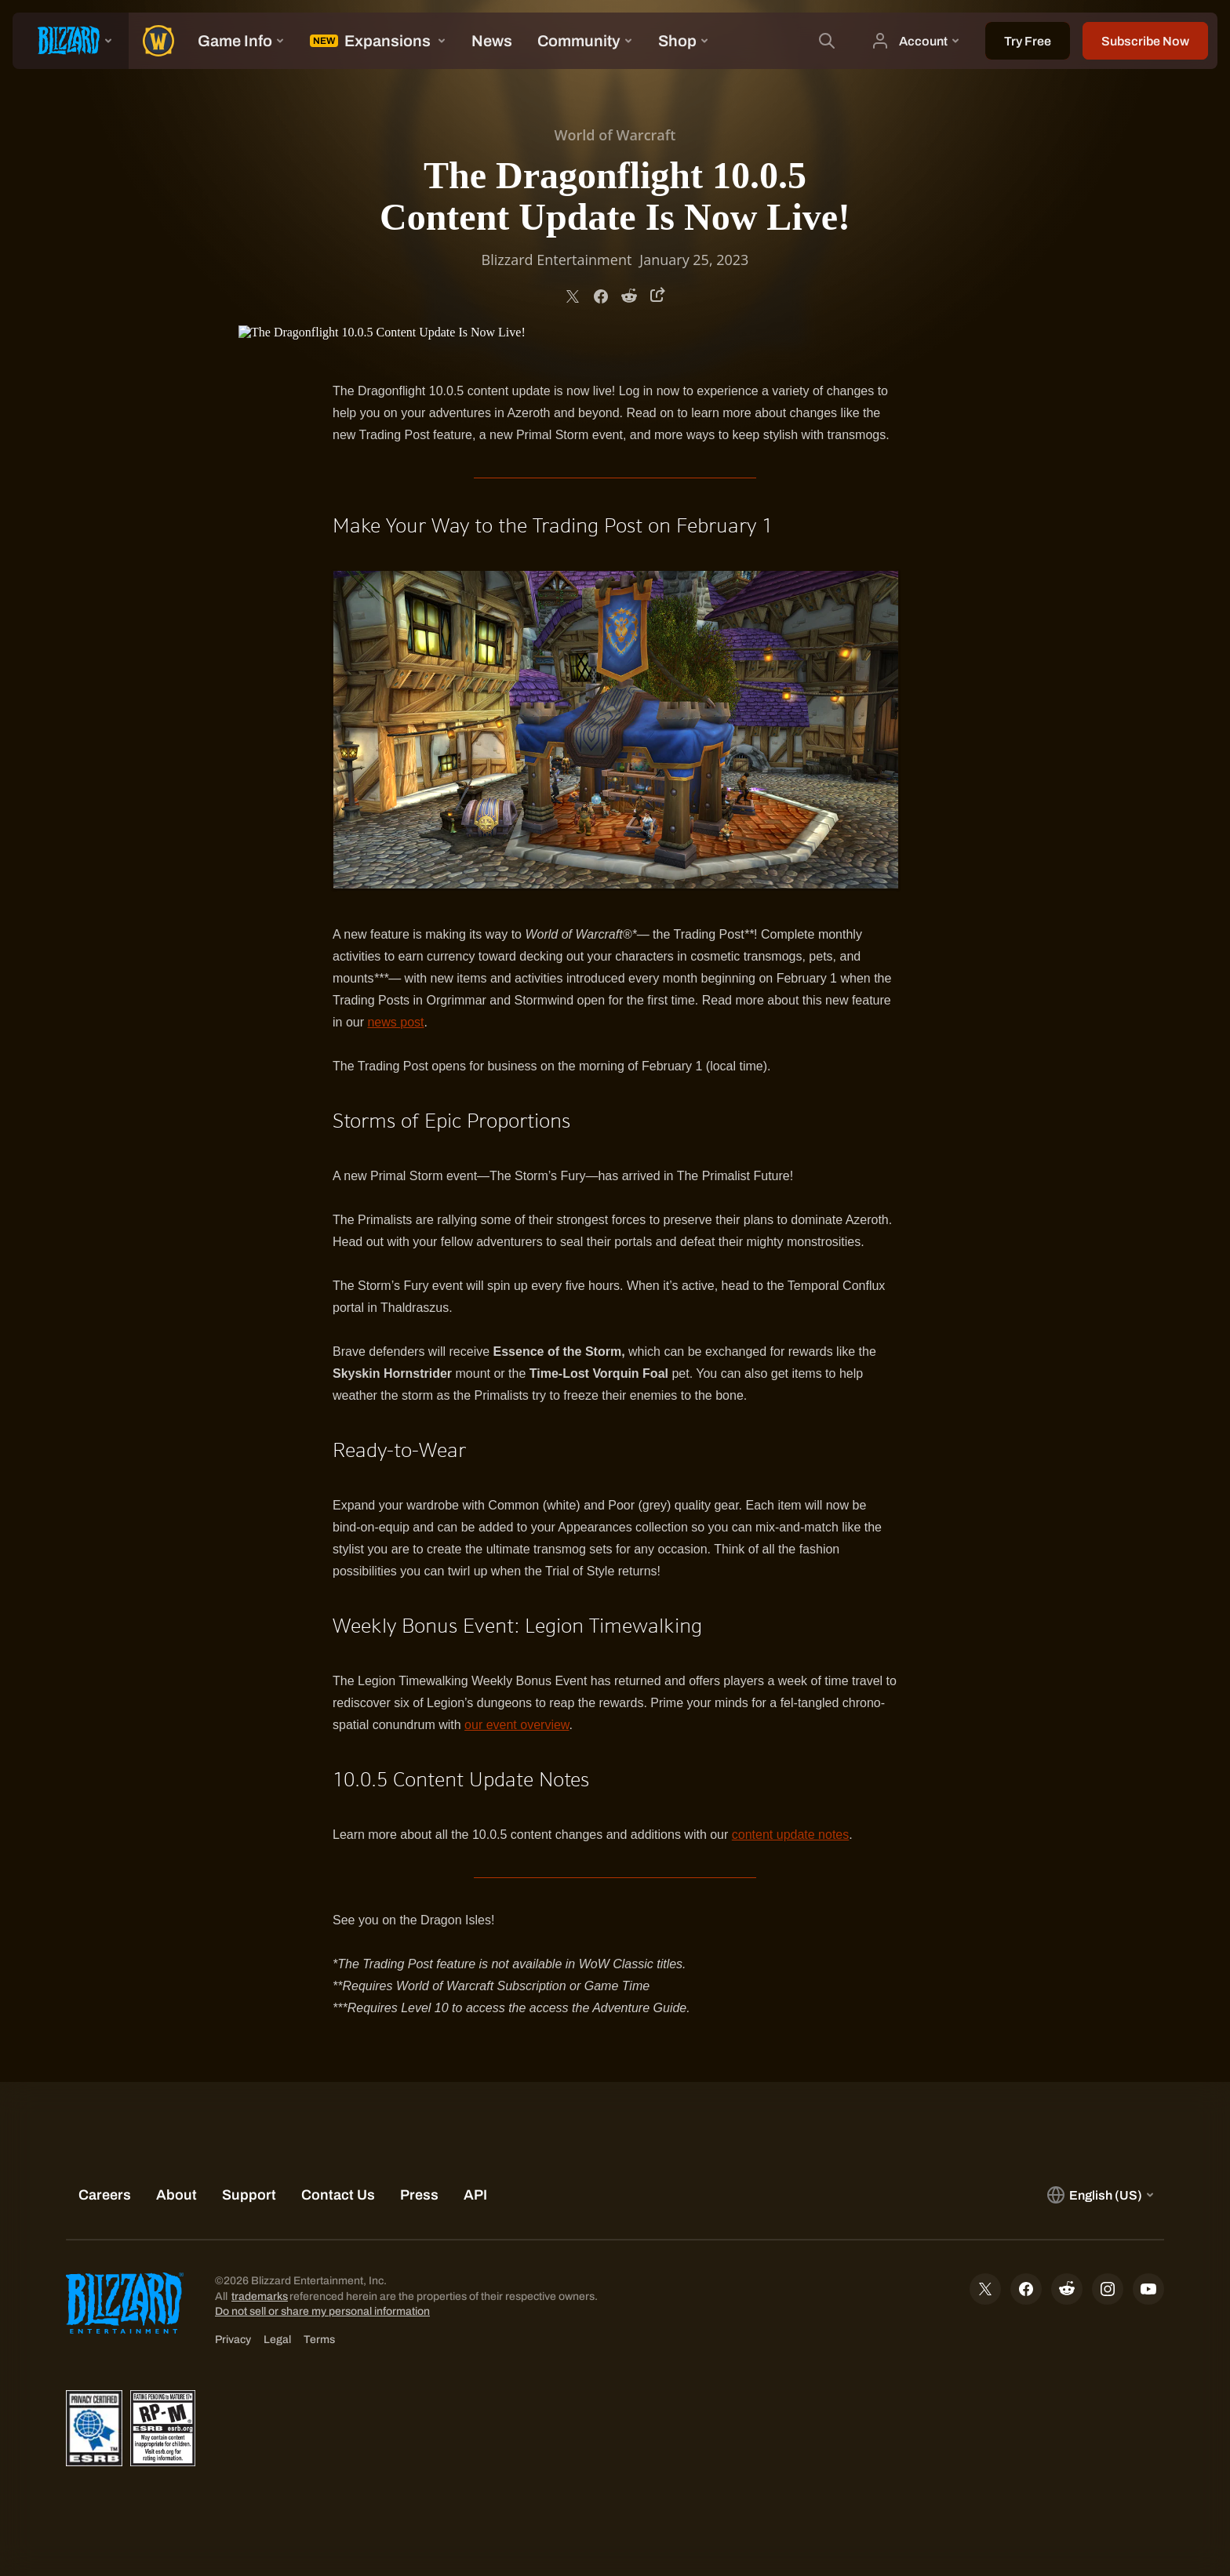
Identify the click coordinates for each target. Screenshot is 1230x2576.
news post (395, 1022)
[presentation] (71, 41)
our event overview (516, 1724)
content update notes (790, 1834)
